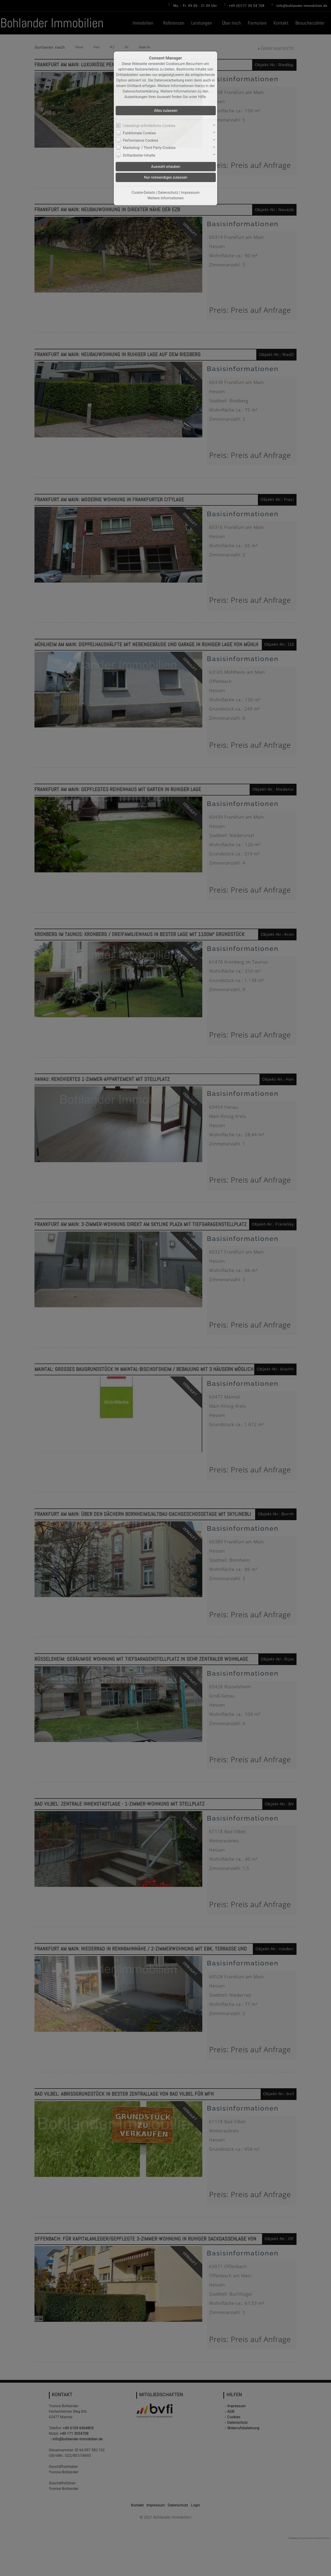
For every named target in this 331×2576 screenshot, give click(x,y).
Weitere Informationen (165, 198)
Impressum (190, 192)
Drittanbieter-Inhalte (139, 155)
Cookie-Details (143, 192)
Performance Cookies (140, 140)
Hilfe (202, 97)
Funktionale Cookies (139, 133)
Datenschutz (168, 192)
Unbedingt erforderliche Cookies (149, 126)
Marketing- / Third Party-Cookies (149, 148)
